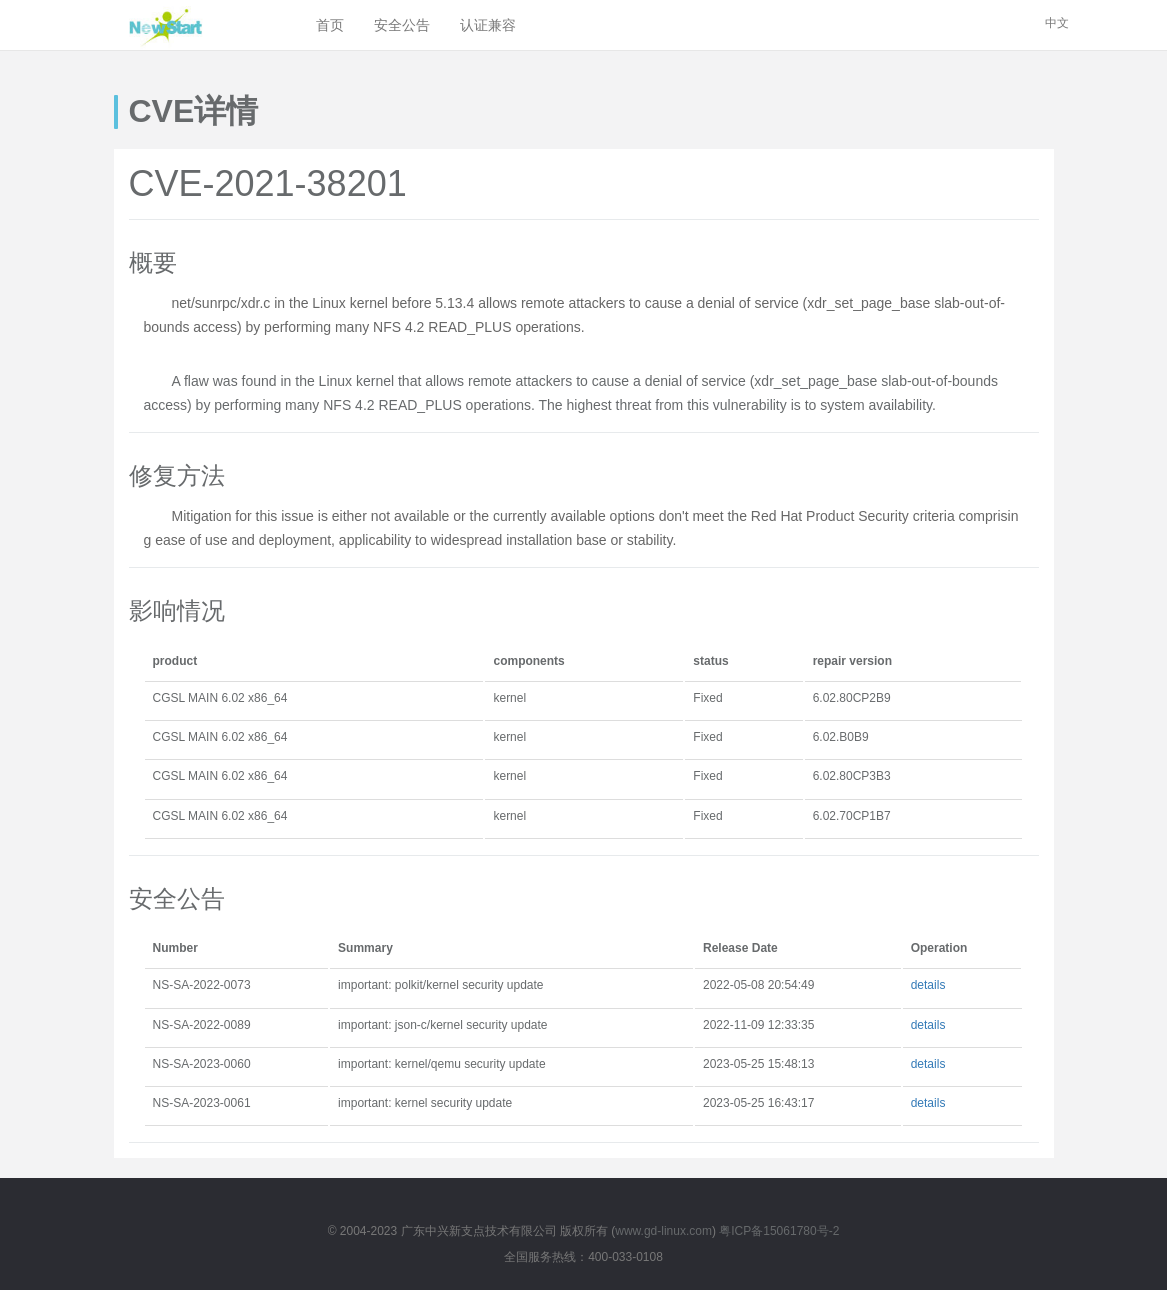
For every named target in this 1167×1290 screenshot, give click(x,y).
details (928, 985)
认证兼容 (488, 25)
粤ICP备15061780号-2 (779, 1231)
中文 (1057, 23)
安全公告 (402, 25)
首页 (330, 25)
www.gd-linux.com (663, 1231)
